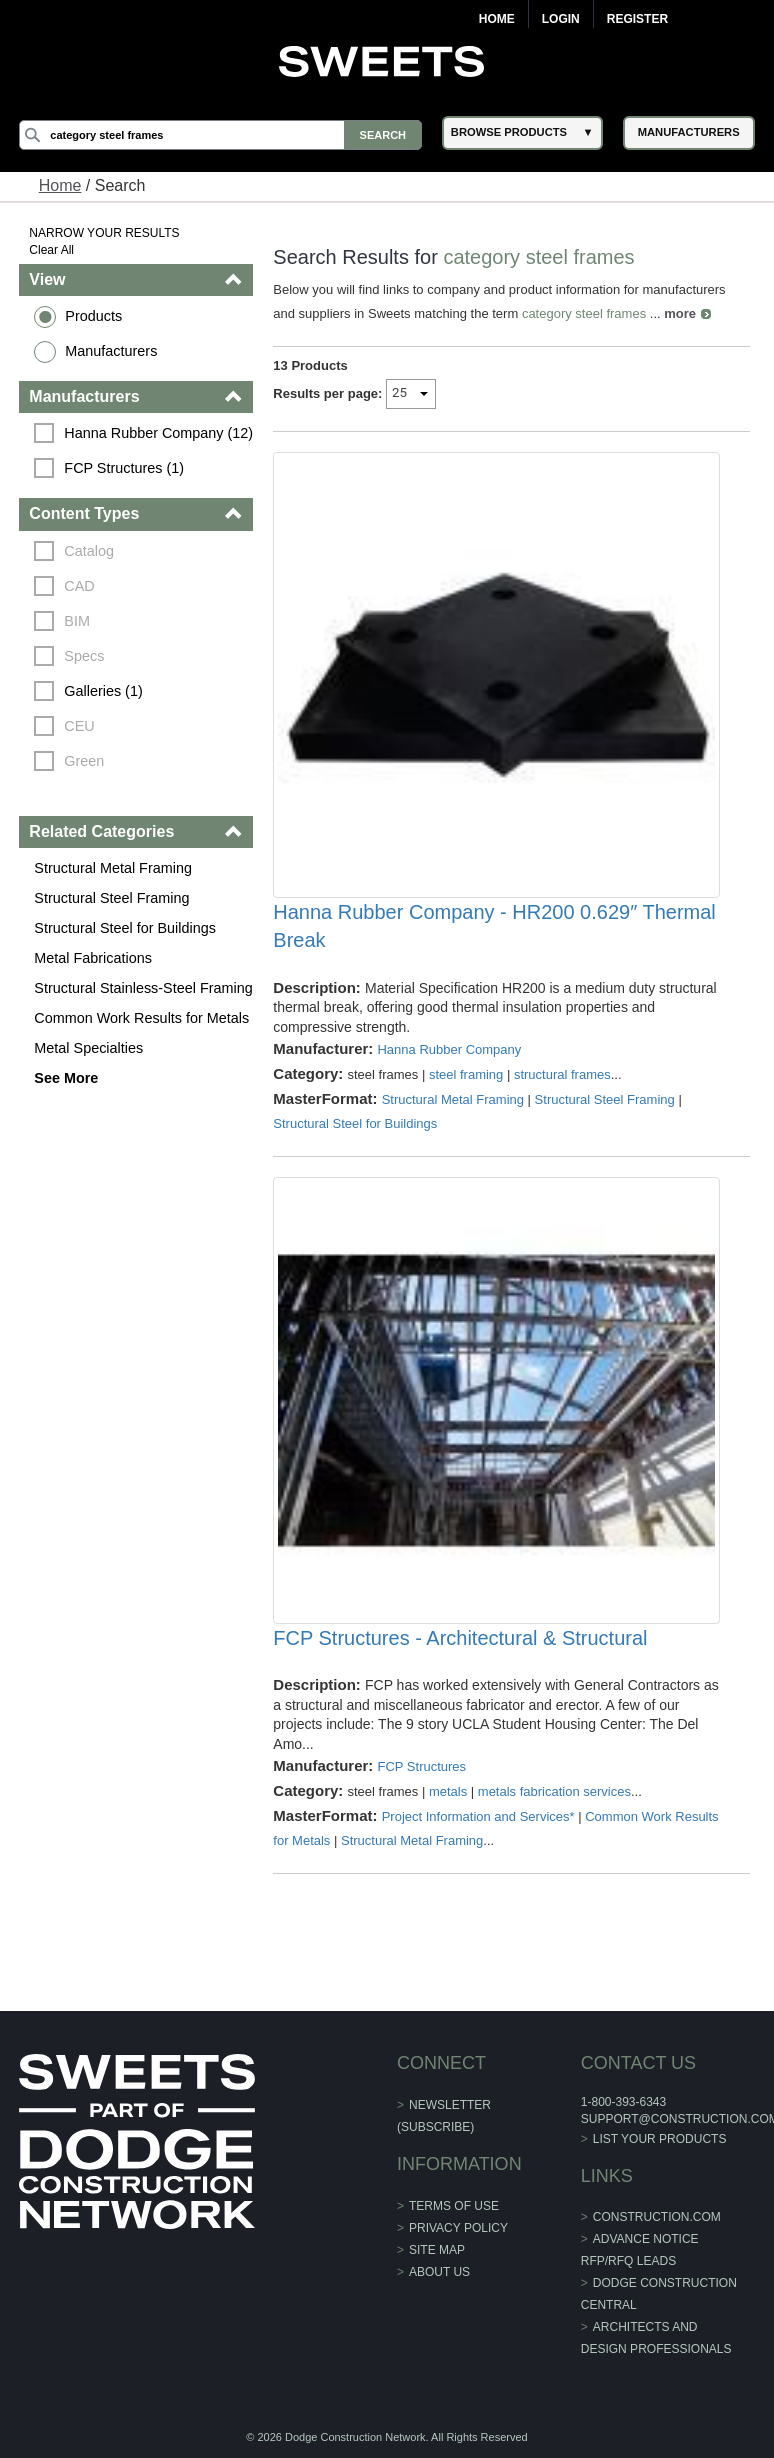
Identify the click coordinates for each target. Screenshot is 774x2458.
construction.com (657, 2217)
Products (93, 316)
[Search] (220, 135)
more (680, 313)
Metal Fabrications (93, 958)
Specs (84, 656)
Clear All (51, 250)
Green (84, 761)
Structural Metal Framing (113, 868)
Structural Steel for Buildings (125, 928)
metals (448, 1791)
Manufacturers (111, 351)
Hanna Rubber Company (449, 1049)
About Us (439, 2272)
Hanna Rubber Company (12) (158, 433)
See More (66, 1078)
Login (561, 19)
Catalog (89, 551)
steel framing (466, 1074)
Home (497, 19)
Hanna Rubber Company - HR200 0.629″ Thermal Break (494, 926)
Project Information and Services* (478, 1816)
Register (637, 19)
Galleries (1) (103, 691)
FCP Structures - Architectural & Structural (460, 1638)
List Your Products (660, 2139)
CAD (79, 586)
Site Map (437, 2250)
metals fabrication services (554, 1791)
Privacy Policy (458, 2228)
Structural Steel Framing (111, 898)
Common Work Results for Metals (141, 1018)
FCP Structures (421, 1766)
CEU (79, 726)
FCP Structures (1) (124, 468)
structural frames (562, 1074)
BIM (77, 621)
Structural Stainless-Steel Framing (143, 988)
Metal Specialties (88, 1048)
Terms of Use (454, 2206)
